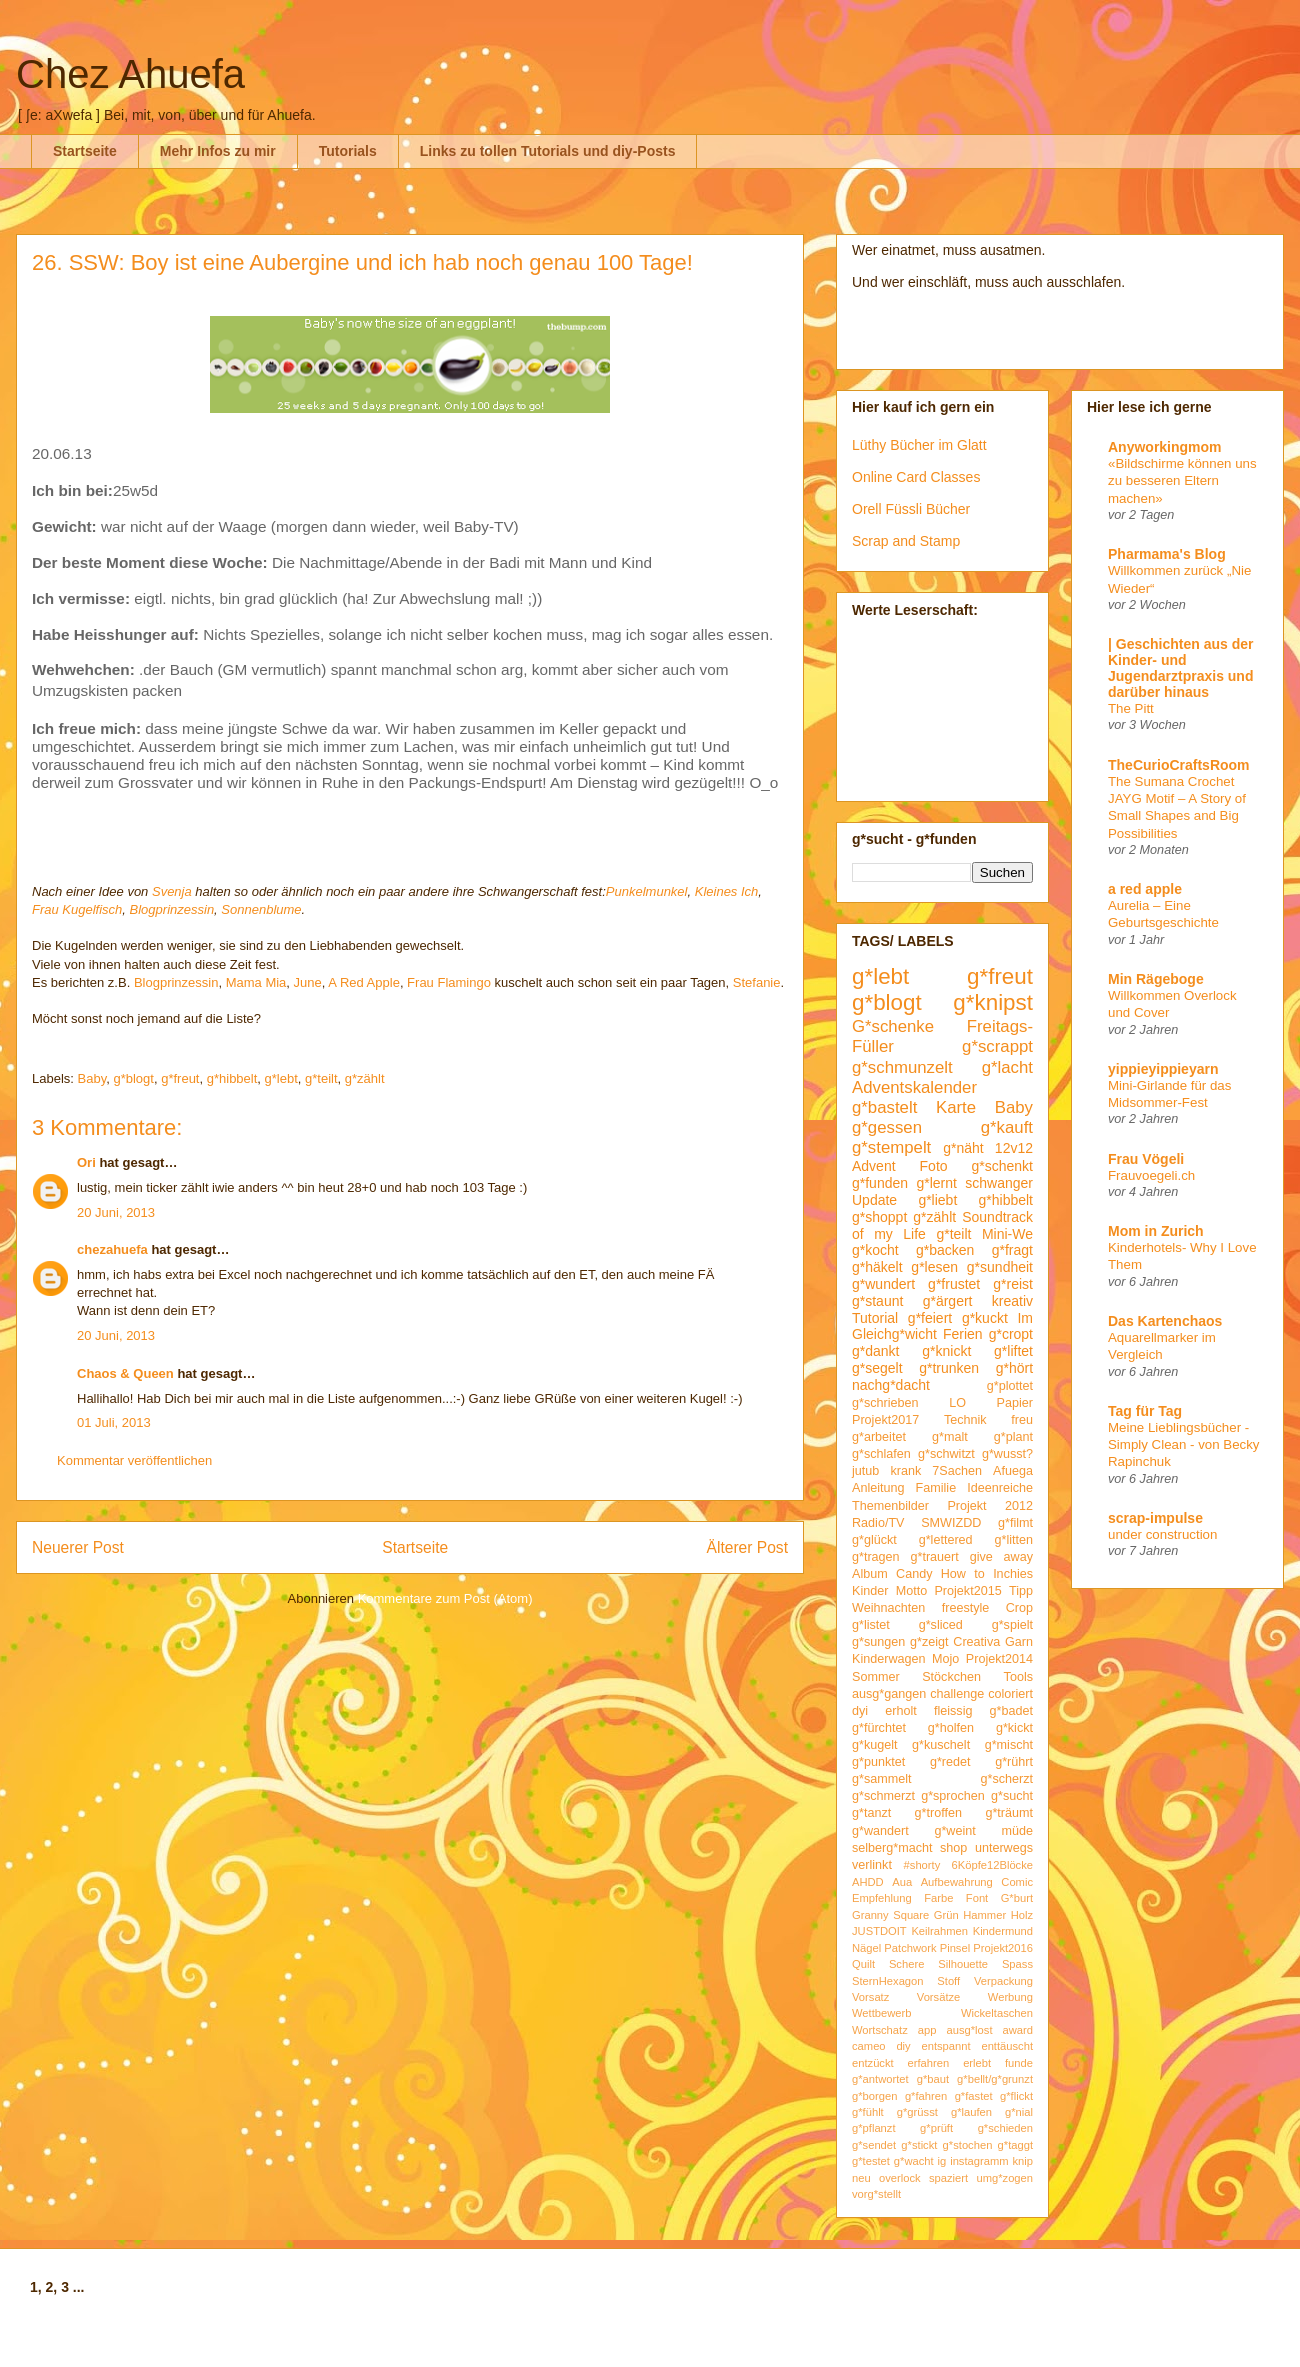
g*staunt (877, 1301)
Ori (86, 1162)
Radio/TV (878, 1523)
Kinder (870, 1591)
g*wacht (914, 2161)
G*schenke (893, 1026)
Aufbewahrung (957, 1882)
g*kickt (1014, 1728)
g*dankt (875, 1351)
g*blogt (133, 1078)
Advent (874, 1166)
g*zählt (365, 1078)
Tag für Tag (1145, 1411)
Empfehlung (882, 1898)
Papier (1015, 1403)
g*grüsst (917, 2112)
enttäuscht (1007, 2046)
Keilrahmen (939, 1931)
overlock (900, 2178)
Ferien (963, 1334)
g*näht (963, 1148)
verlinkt (872, 1865)
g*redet (950, 1762)
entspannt (945, 2046)
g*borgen (874, 2096)
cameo (869, 2046)
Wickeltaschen (997, 2013)
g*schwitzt (946, 1454)
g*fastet (974, 2096)
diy (903, 2046)
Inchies (1013, 1574)
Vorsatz (870, 1997)
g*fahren (926, 2096)
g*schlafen (881, 1454)
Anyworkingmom (1165, 447)
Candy (914, 1574)
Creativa (976, 1642)
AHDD (868, 1882)
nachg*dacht (891, 1385)
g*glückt (874, 1540)
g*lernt (936, 1183)
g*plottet (1010, 1386)
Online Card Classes (916, 477)
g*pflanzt (874, 2128)
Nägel (866, 1948)
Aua (902, 1882)
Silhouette (963, 1964)
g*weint (954, 1831)
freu (1022, 1420)
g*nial (1019, 2112)
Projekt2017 (885, 1420)
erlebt (977, 2063)
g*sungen (878, 1642)
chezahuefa (112, 1249)
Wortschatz (880, 2030)
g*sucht (1012, 1796)
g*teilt (321, 1078)
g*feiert (930, 1318)
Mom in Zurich (1156, 1231)
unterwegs (1004, 1848)
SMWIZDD (951, 1523)
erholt (901, 1711)
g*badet (1011, 1711)
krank (905, 1471)
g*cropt (1011, 1334)
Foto (934, 1166)
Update (874, 1200)
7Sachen (957, 1471)
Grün (946, 1915)
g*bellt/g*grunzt (995, 2079)
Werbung (1010, 1997)
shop (953, 1848)
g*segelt (877, 1368)
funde (1019, 2063)
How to (963, 1574)
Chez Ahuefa (130, 74)
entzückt (873, 2063)
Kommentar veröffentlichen (134, 1460)
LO (957, 1403)
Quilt (863, 1964)
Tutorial (875, 1318)
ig (942, 2161)
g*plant (1013, 1437)
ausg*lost (969, 2030)
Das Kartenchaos (1165, 1321)
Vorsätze (939, 1997)
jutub (865, 1471)
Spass (1017, 1964)
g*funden (880, 1183)
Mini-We (1007, 1234)
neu (861, 2178)
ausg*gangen (889, 1694)
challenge (957, 1694)
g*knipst (993, 1002)
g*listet (871, 1625)
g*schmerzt (883, 1796)
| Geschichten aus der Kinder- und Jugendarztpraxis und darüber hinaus (1181, 668)
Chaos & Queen (125, 1373)
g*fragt (1012, 1250)
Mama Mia (256, 982)
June (308, 982)
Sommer (876, 1677)
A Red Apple (364, 982)
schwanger (999, 1183)
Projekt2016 (1003, 1948)
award (1018, 2030)
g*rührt (1014, 1762)
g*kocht (875, 1250)
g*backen (945, 1250)
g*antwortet (880, 2079)
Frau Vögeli (1146, 1159)
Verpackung (1003, 1981)
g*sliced (941, 1625)
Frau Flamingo (449, 982)
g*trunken (949, 1368)
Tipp (1021, 1591)
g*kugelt (875, 1745)
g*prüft (936, 2128)
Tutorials (348, 151)
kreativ (1012, 1301)
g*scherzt (1007, 1779)
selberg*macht (892, 1848)
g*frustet (954, 1284)
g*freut (180, 1078)
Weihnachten (888, 1608)
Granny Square (890, 1915)
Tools (1018, 1677)
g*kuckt (985, 1318)
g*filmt (1015, 1523)
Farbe (938, 1898)
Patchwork (910, 1948)
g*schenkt (1002, 1166)
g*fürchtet (879, 1728)
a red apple (1145, 889)
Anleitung (878, 1488)
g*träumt (1009, 1813)
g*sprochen (953, 1796)
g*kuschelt (941, 1745)
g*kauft (1007, 1127)
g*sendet (874, 2145)
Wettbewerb (882, 2013)
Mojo (945, 1659)
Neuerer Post (78, 1547)
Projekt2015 (967, 1591)
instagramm (979, 2161)
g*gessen (887, 1127)
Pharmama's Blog (1167, 554)
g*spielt (1012, 1625)
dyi (860, 1711)
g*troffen (938, 1813)
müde (1018, 1831)
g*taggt (1015, 2145)
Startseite (85, 151)
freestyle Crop (987, 1608)
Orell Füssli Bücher (911, 509)
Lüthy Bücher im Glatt (919, 445)
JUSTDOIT (879, 1931)
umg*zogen (1004, 2178)
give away (1001, 1557)
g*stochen (968, 2145)
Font (977, 1898)
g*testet (871, 2161)
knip (1023, 2161)
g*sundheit (1000, 1267)
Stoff (948, 1981)
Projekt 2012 (990, 1506)
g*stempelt (891, 1147)
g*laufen (971, 2112)
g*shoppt (879, 1217)
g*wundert (883, 1284)
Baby (92, 1078)
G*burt (1017, 1898)
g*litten (1013, 1540)
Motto (912, 1591)
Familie (936, 1488)
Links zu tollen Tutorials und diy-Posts (548, 151)
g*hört (1014, 1368)
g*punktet (878, 1762)
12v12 (1014, 1148)
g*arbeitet (879, 1437)
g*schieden (1005, 2128)
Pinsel (955, 1948)
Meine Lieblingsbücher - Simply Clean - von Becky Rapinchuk (1184, 1445)
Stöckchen (951, 1677)
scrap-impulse (1155, 1518)
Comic (1017, 1882)
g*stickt (919, 2145)
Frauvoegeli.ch (1151, 1175)
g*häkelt (877, 1267)
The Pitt (1131, 708)
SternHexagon (888, 1981)
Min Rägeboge (1156, 979)
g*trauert (934, 1557)
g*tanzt (871, 1813)
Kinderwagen (889, 1659)
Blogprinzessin (176, 982)
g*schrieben (885, 1403)
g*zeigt (929, 1642)
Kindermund (1003, 1931)
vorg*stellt (876, 2194)
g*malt (950, 1437)
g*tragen (876, 1557)
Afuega (1013, 1471)
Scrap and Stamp (906, 541)
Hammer (984, 1915)
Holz (1022, 1915)
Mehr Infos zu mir (218, 151)
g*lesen (934, 1267)
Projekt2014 (999, 1659)
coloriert (1010, 1694)
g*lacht (1007, 1067)
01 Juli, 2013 (114, 1422)
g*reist (1013, 1284)
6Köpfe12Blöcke (992, 1865)
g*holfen (951, 1728)
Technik (965, 1420)
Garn (1019, 1642)
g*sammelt (882, 1779)
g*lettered (946, 1540)
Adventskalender (914, 1087)
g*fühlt (868, 2112)
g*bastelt (884, 1107)
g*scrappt (997, 1046)
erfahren (929, 2063)
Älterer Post (747, 1547)
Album (870, 1574)
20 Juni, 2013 (116, 1212)
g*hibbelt (232, 1078)
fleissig (953, 1711)
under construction (1162, 1534)
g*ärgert (948, 1301)
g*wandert (880, 1831)
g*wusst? (1007, 1454)
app (927, 2030)
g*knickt (946, 1351)
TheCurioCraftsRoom (1179, 765)
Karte (956, 1107)
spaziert (948, 2178)
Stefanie (757, 982)
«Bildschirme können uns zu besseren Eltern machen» (1182, 481)
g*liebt (937, 1200)
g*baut (933, 2079)
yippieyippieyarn (1163, 1069)
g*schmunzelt (902, 1067)
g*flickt (1016, 2096)
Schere (906, 1964)
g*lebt (281, 1078)
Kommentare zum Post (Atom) (445, 1598)
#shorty (922, 1865)
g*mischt (1009, 1745)
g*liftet (1013, 1351)
